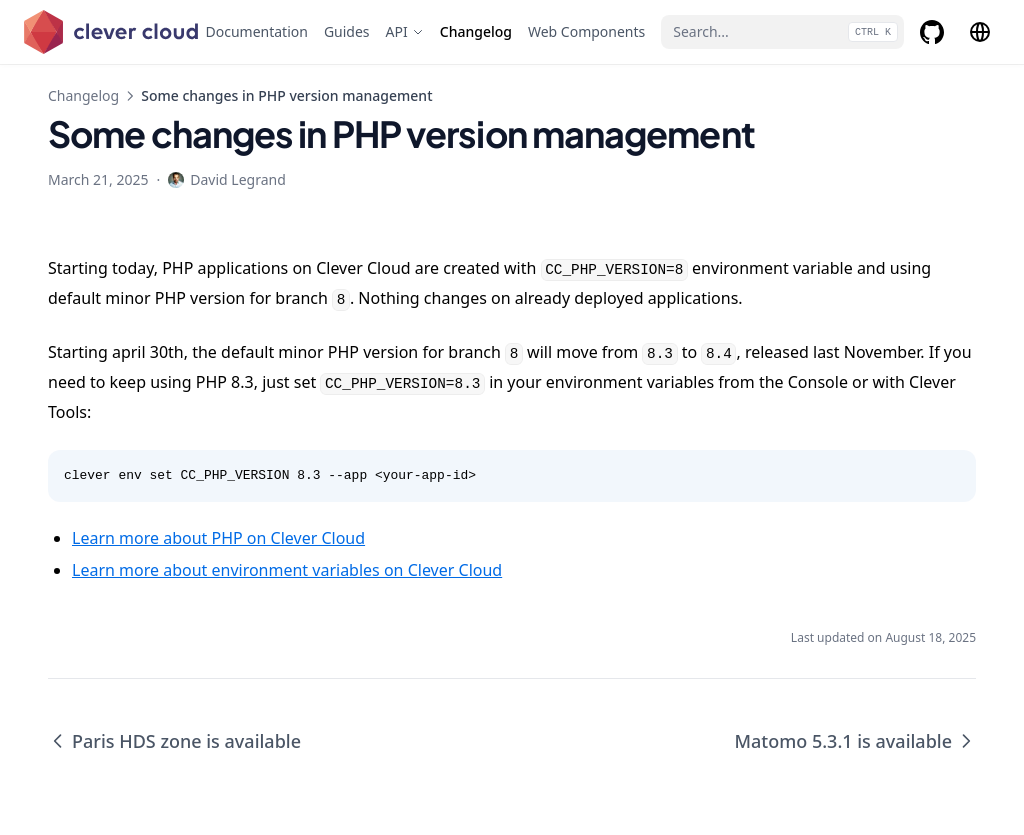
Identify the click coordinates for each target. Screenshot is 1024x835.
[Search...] (782, 32)
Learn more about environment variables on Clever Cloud (287, 570)
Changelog (83, 95)
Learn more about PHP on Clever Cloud (218, 538)
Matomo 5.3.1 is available (855, 741)
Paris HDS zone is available (174, 741)
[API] (405, 32)
